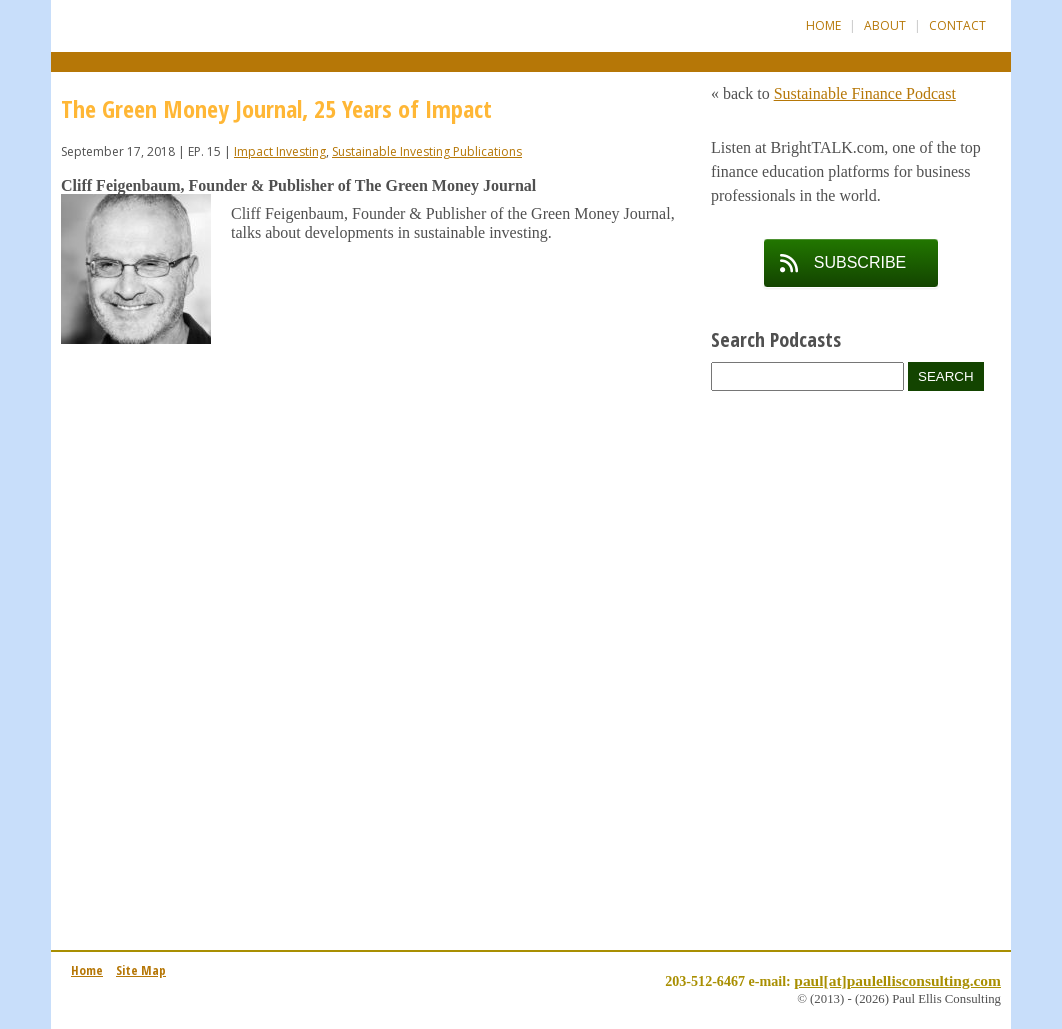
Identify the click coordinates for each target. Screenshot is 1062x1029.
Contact (957, 25)
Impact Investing (280, 151)
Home (823, 25)
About (885, 25)
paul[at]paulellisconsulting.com (897, 980)
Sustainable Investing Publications (427, 151)
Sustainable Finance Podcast (865, 93)
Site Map (141, 970)
